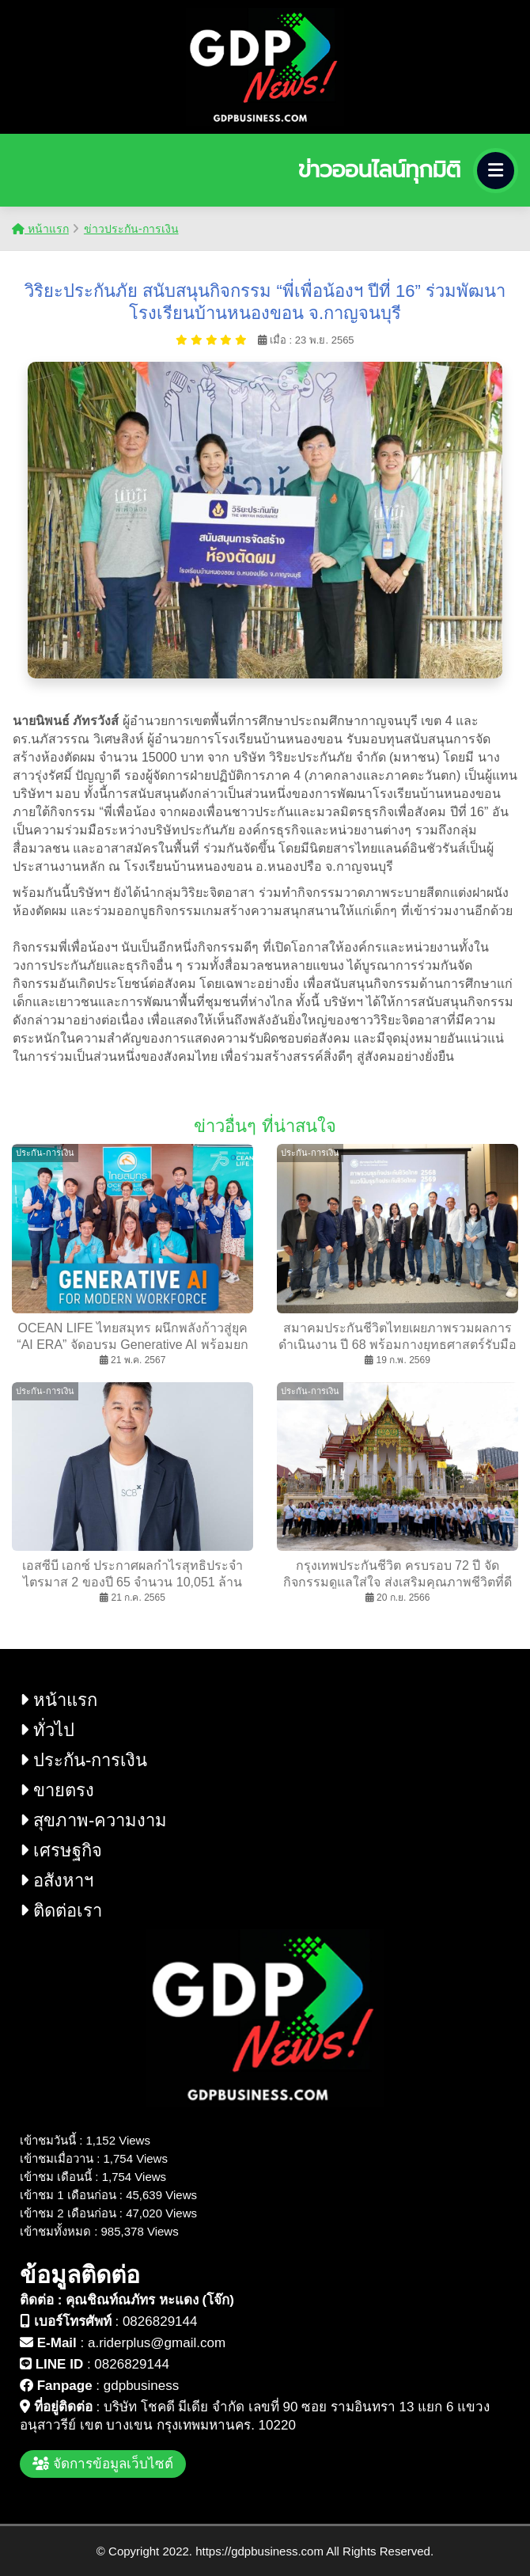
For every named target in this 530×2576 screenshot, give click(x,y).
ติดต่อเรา (61, 1911)
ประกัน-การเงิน (83, 1760)
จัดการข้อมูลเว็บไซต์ (102, 2464)
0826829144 (160, 2321)
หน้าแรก (40, 228)
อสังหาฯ (56, 1880)
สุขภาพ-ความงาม (93, 1820)
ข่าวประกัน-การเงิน (131, 228)
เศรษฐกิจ (61, 1850)
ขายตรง (57, 1790)
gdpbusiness (141, 2385)
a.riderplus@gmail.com (156, 2342)
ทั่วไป (47, 1730)
